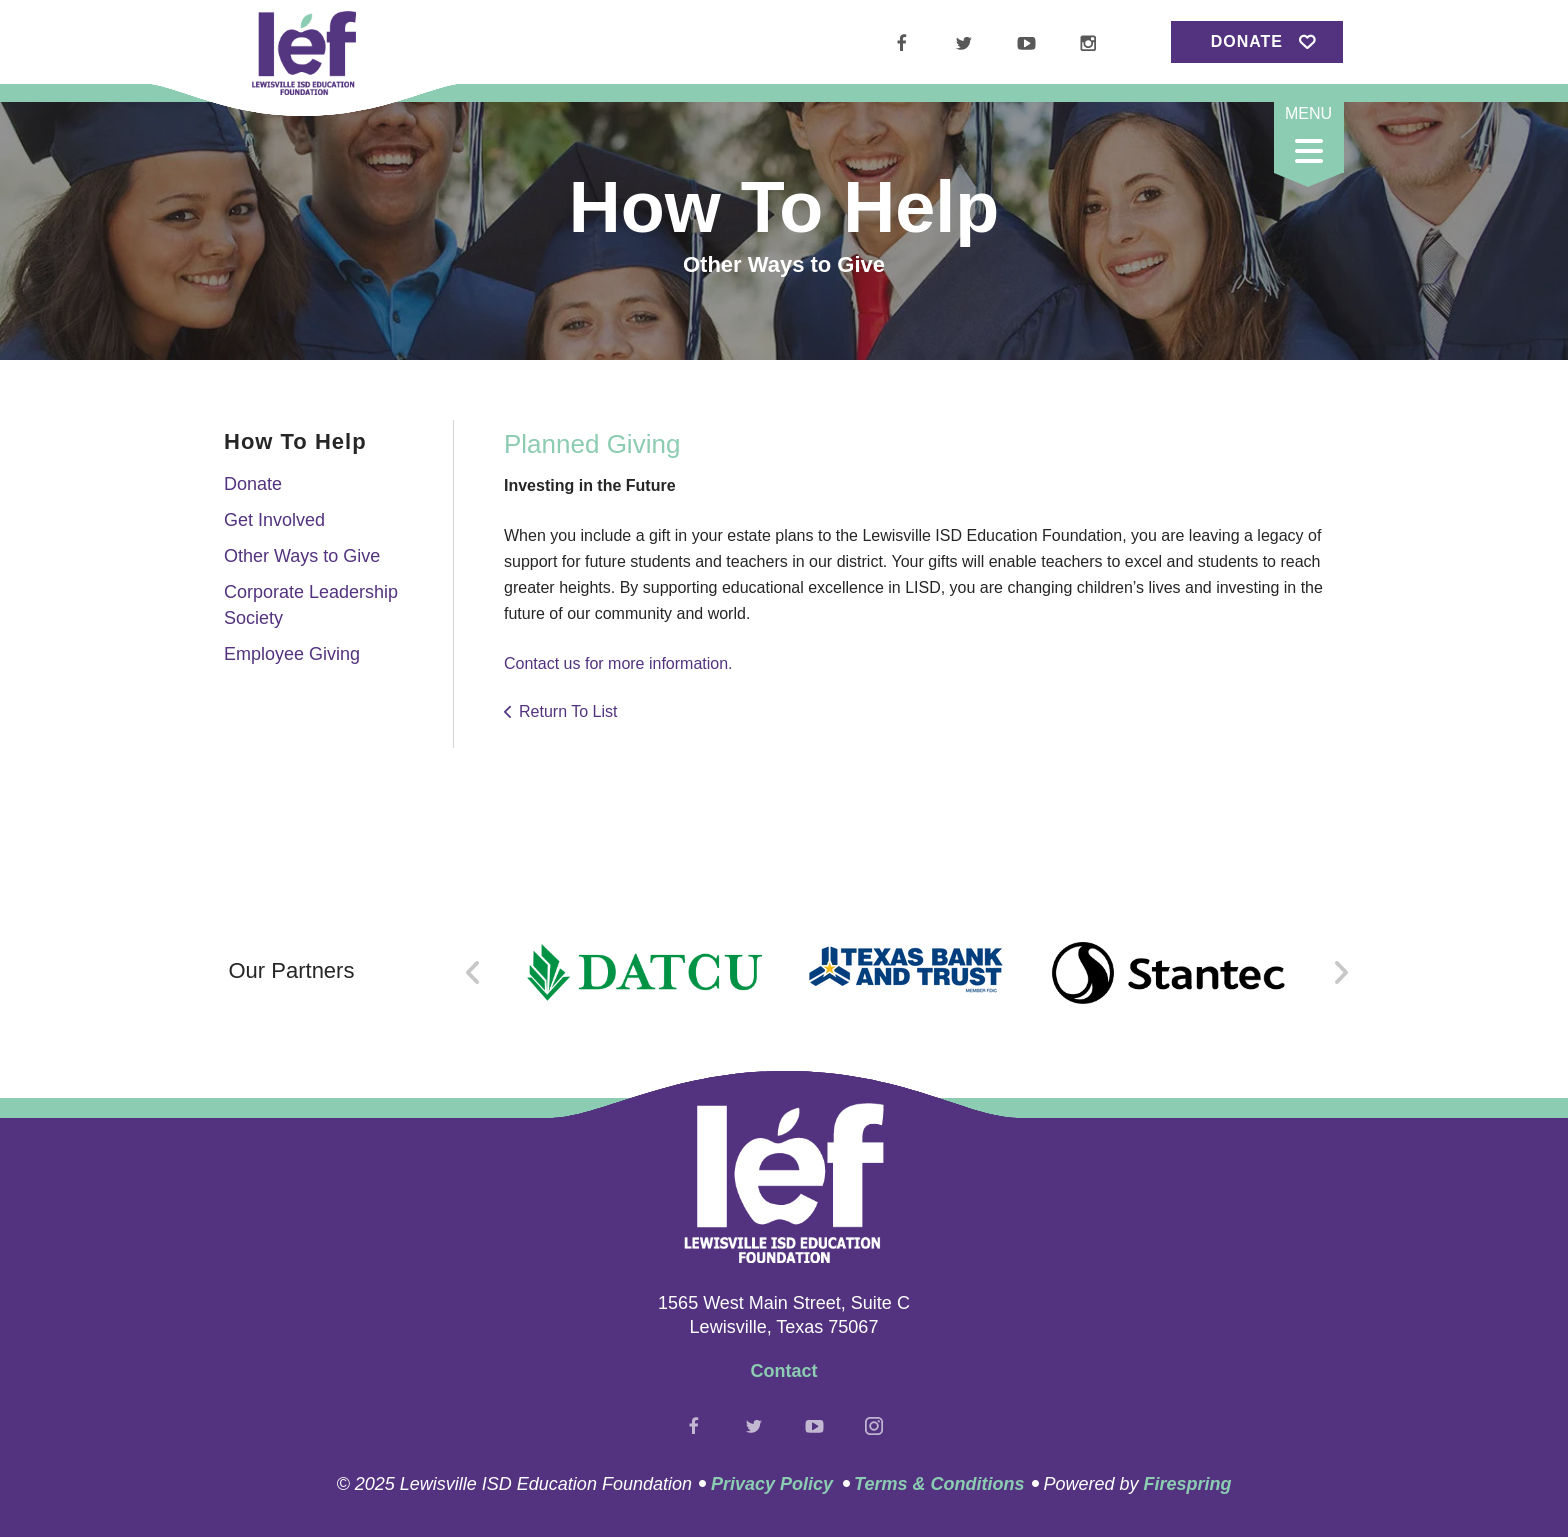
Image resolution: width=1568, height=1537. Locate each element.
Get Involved (274, 520)
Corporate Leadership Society (311, 604)
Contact (784, 1371)
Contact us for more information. (618, 663)
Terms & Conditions (939, 1484)
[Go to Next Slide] (1340, 973)
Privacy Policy (772, 1484)
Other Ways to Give (302, 556)
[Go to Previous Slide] (473, 973)
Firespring (1187, 1484)
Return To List (568, 711)
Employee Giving (292, 654)
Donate (1247, 41)
